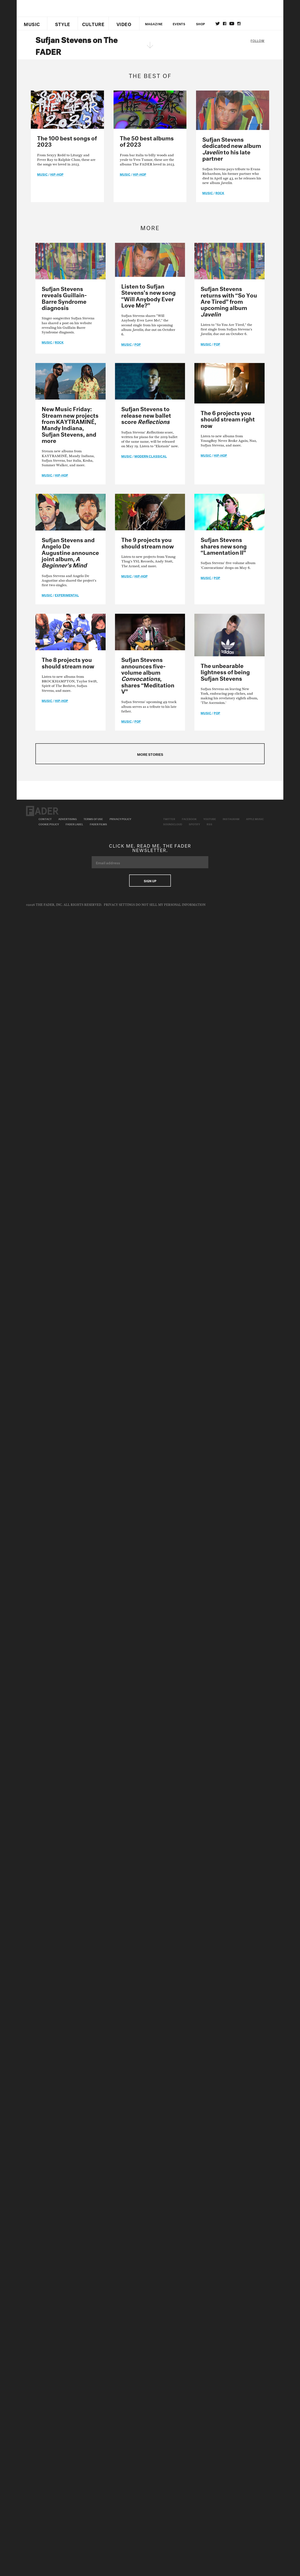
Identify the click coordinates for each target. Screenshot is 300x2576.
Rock (219, 192)
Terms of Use (93, 819)
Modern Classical (150, 455)
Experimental (67, 594)
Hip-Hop (57, 173)
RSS (209, 824)
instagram (239, 23)
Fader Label (74, 824)
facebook (224, 23)
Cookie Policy (49, 824)
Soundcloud (172, 824)
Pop (137, 344)
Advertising (67, 819)
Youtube (209, 819)
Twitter (217, 23)
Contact (45, 819)
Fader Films (98, 824)
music (42, 173)
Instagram (231, 819)
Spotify (194, 824)
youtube (231, 23)
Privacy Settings (119, 905)
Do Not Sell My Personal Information (170, 905)
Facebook (189, 819)
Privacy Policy (120, 819)
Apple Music (255, 819)
